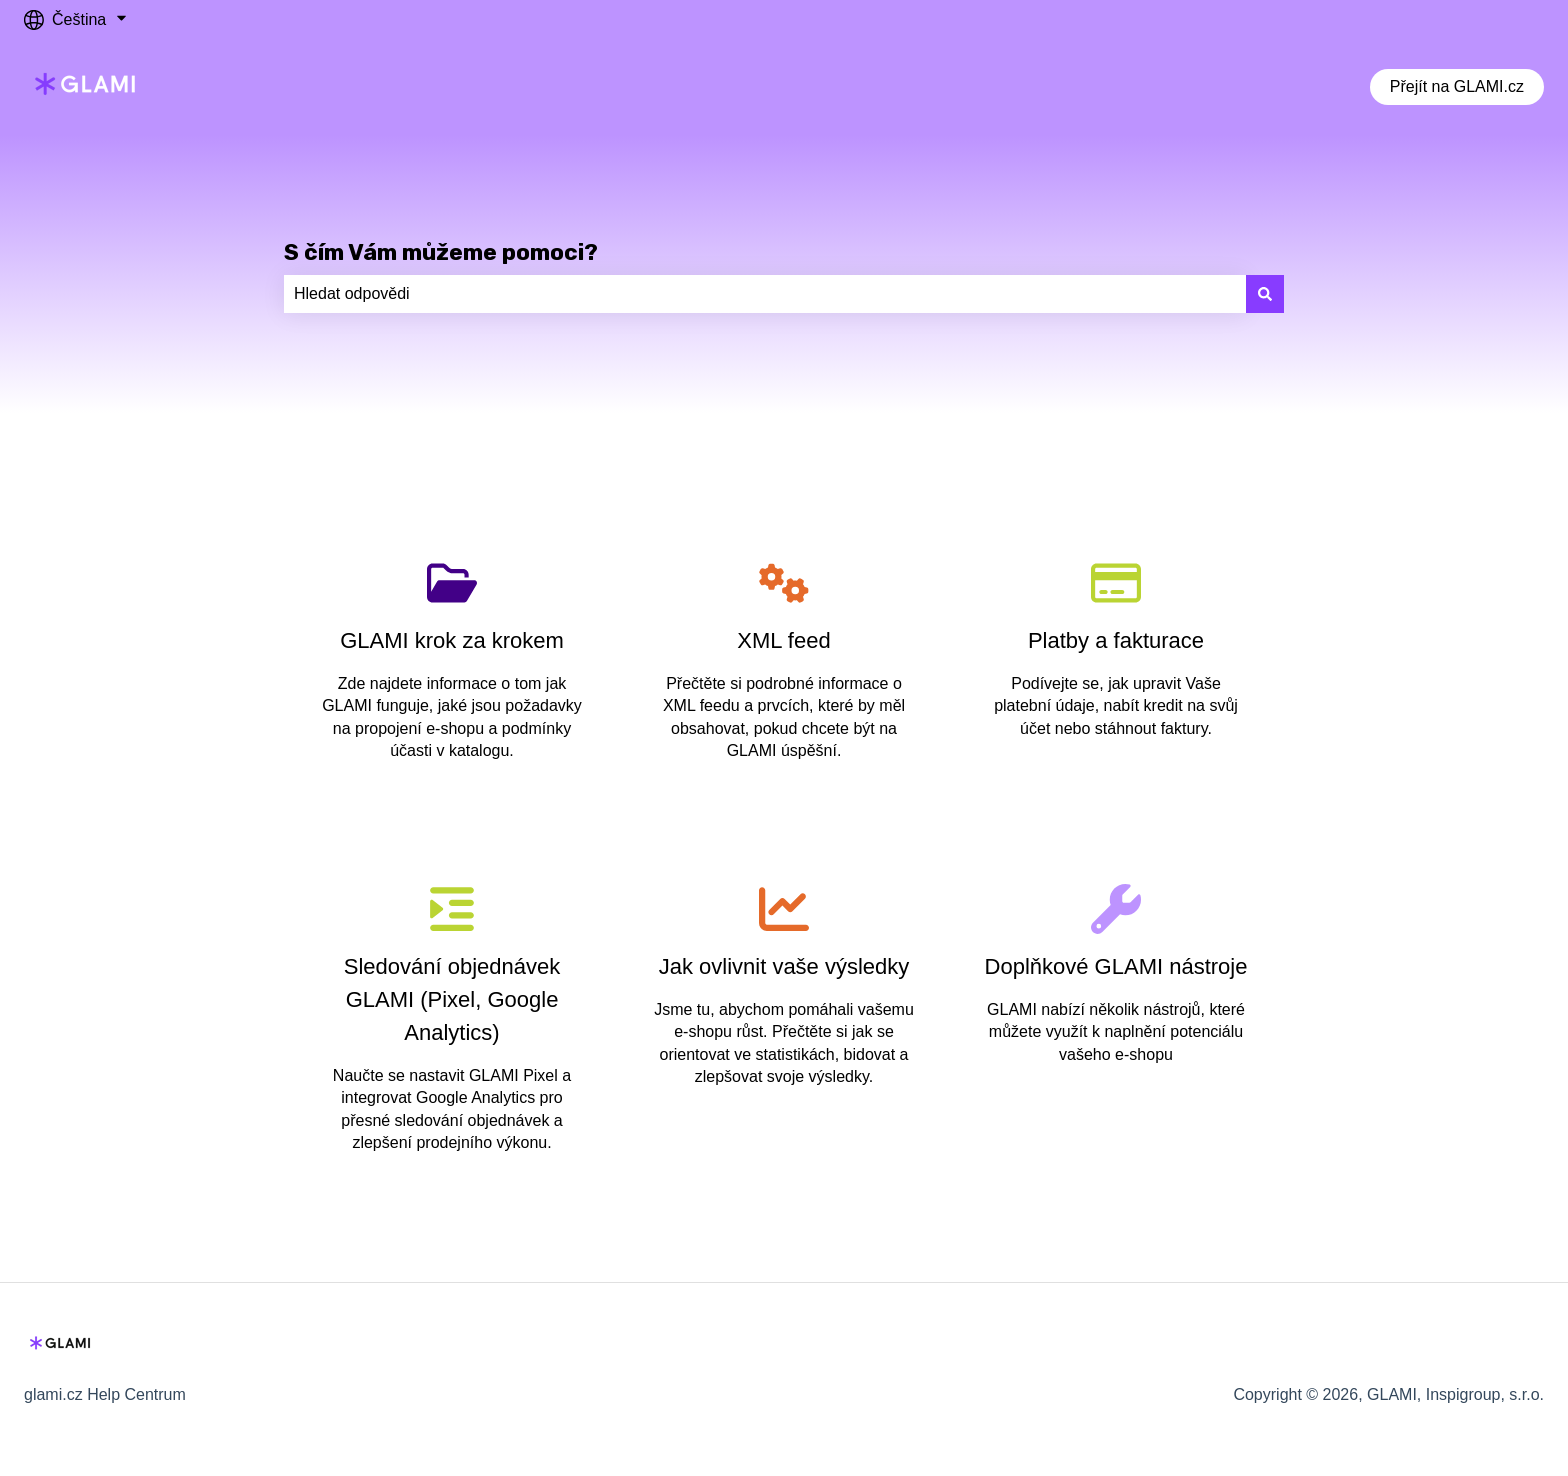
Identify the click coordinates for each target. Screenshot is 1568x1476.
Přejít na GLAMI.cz (1457, 86)
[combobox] (765, 294)
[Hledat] (1265, 294)
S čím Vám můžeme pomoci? (441, 252)
